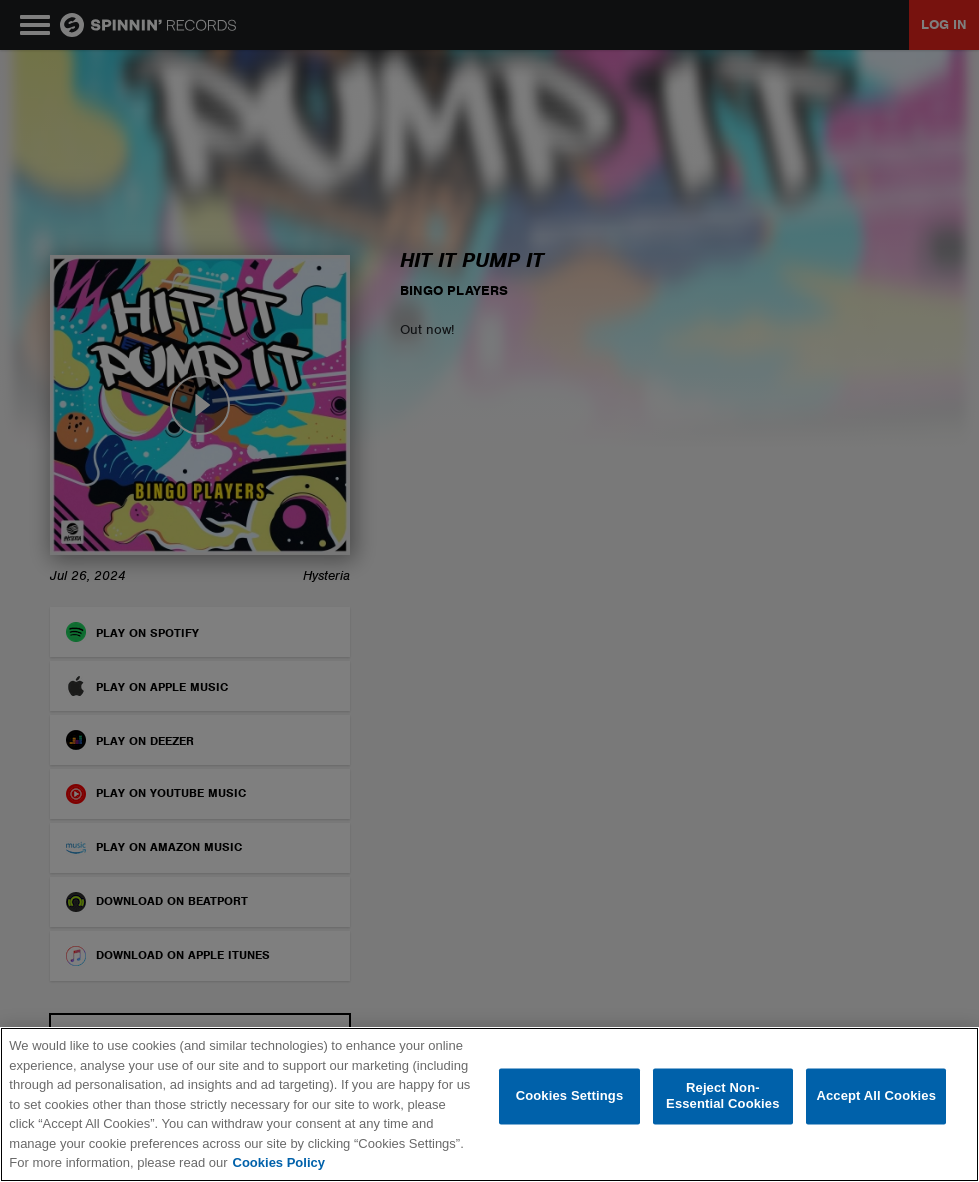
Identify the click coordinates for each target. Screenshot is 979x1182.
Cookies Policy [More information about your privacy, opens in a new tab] (279, 1162)
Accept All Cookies (876, 1096)
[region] (489, 1104)
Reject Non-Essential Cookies (722, 1096)
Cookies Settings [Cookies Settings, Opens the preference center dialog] (570, 1096)
